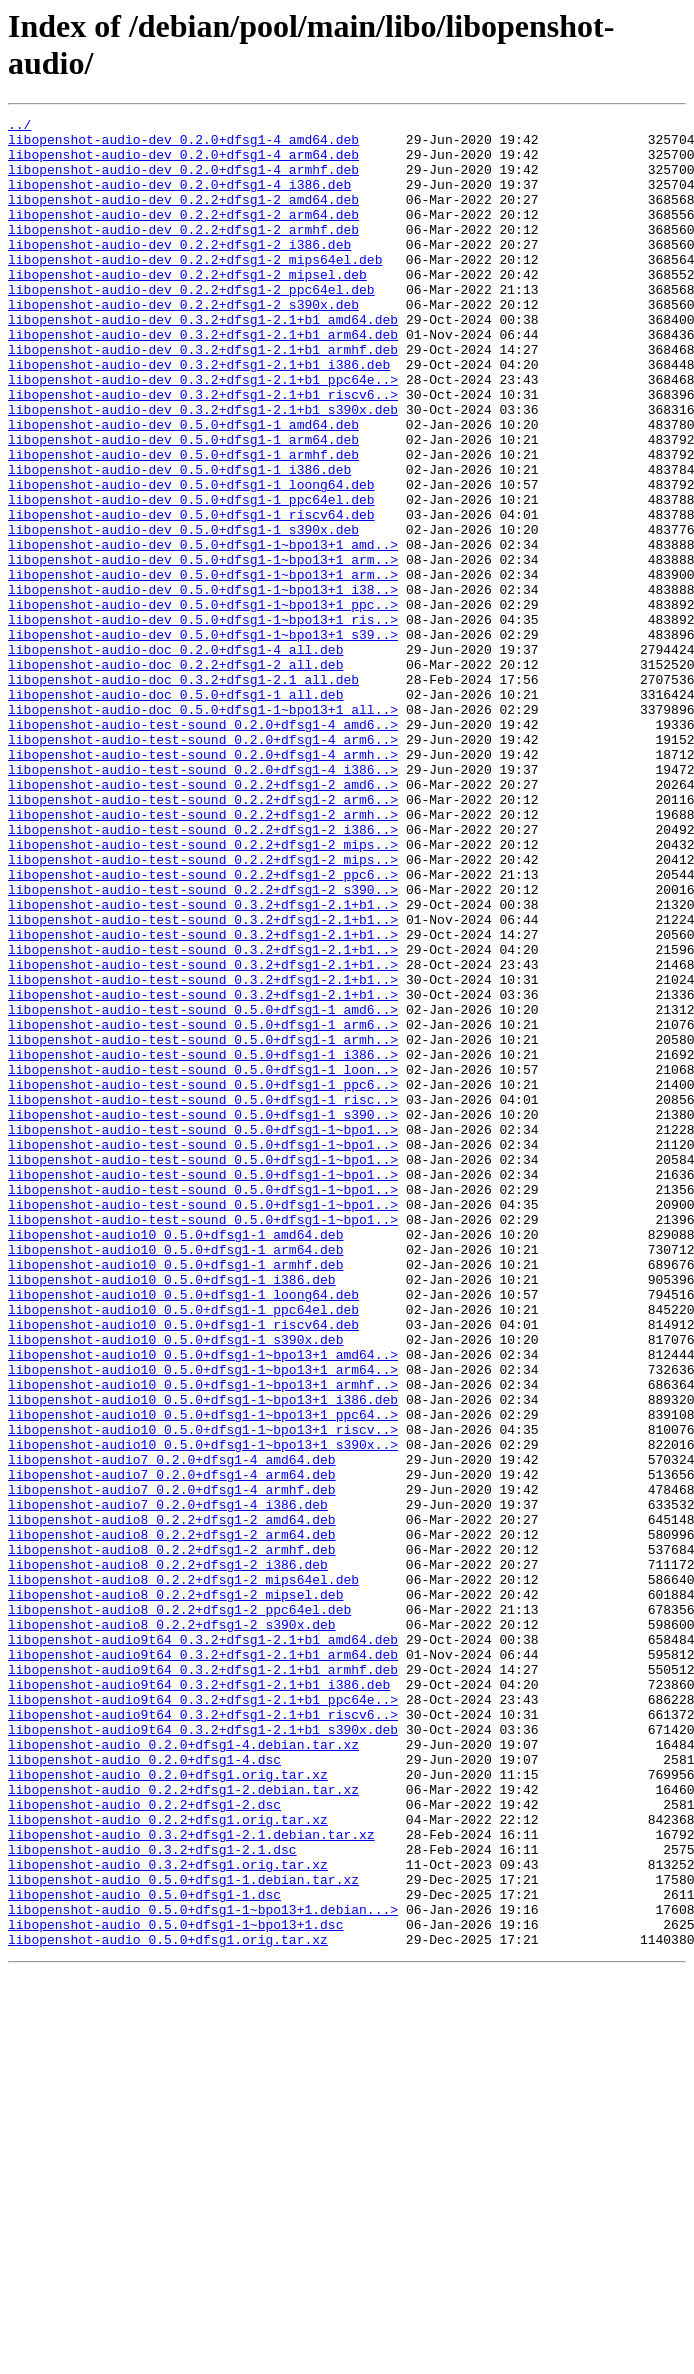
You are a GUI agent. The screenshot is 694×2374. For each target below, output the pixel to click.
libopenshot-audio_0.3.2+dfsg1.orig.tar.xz (168, 2215)
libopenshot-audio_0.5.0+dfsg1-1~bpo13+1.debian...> (203, 2269)
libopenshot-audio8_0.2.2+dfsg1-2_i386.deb (168, 1855)
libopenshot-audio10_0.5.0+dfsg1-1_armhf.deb (175, 1495)
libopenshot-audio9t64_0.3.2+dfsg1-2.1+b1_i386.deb (199, 1999)
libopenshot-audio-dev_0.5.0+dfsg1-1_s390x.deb (183, 613)
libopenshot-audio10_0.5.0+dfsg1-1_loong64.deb (183, 1531)
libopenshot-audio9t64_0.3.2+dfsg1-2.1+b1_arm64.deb (203, 1963)
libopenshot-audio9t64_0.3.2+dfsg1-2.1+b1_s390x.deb (203, 2053)
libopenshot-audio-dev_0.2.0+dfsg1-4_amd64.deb (183, 145)
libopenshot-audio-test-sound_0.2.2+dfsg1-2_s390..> (203, 1045)
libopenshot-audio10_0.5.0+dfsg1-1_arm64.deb (175, 1477)
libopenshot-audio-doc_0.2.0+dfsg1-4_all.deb (175, 757)
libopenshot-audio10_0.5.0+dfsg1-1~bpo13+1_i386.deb (203, 1657)
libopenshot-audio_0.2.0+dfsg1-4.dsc (144, 2089)
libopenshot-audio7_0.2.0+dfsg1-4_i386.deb (168, 1783)
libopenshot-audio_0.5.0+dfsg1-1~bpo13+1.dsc (175, 2287)
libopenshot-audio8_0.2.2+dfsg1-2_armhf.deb (172, 1837)
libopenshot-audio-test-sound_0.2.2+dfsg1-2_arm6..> (203, 937)
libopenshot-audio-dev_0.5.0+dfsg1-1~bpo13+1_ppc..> (203, 703)
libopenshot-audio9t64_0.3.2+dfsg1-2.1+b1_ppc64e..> (203, 2017)
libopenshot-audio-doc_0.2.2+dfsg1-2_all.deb (175, 775)
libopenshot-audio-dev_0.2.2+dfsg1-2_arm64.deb (183, 235)
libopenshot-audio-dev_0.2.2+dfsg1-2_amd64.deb (183, 217)
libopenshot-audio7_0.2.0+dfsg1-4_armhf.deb (172, 1765)
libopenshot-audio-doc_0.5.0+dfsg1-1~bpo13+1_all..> (203, 829)
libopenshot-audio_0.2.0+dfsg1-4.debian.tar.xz (183, 2071)
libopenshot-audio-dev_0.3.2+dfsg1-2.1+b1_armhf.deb (203, 397)
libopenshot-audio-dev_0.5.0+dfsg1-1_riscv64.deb (191, 595)
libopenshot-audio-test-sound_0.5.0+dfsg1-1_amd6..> (203, 1189)
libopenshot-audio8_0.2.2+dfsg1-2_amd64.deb (172, 1801)
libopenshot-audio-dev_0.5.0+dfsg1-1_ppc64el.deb (191, 577)
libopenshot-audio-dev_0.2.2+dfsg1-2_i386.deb (179, 271)
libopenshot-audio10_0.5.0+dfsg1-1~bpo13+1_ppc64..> (203, 1675)
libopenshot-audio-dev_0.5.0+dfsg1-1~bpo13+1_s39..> (203, 739)
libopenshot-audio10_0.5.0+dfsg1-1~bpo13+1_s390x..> (203, 1711)
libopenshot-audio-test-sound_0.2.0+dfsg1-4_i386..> (203, 901)
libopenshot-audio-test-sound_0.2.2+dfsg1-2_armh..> (203, 955)
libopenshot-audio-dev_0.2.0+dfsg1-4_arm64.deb (183, 163)
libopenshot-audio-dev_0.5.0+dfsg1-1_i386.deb (179, 541)
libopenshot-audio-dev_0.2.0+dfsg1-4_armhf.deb (183, 181)
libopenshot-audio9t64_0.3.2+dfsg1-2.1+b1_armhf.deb (203, 1981)
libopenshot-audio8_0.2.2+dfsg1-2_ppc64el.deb (179, 1909)
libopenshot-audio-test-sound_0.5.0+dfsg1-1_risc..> (203, 1297)
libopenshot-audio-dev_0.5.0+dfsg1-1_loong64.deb (191, 559)
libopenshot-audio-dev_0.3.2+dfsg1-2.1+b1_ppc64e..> (203, 433)
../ (19, 127)
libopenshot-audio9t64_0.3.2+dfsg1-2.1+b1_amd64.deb (203, 1945)
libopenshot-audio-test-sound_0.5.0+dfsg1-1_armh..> (203, 1225)
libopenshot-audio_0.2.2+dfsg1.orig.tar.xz (168, 2161)
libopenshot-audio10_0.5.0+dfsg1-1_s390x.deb (175, 1585)
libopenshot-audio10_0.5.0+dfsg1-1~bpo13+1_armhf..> (203, 1639)
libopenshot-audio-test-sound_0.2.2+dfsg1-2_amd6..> (203, 919)
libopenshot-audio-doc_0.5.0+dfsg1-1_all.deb (175, 811)
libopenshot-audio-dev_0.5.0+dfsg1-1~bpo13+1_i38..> (203, 685)
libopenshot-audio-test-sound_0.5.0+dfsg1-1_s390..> (203, 1315)
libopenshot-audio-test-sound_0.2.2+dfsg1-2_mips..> (203, 991)
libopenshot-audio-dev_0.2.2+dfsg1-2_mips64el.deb (195, 289)
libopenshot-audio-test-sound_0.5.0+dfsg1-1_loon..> (203, 1261)
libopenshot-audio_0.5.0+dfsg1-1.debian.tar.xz (183, 2233)
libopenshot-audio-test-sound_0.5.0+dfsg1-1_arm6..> (203, 1207)
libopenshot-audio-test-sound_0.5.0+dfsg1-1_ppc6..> (203, 1279)
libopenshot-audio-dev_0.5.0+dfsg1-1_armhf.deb (183, 523)
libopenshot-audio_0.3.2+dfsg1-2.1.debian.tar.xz (191, 2179)
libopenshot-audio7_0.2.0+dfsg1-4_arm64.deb (172, 1747)
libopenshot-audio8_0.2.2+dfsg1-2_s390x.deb (172, 1927)
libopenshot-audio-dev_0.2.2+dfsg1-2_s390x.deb (183, 343)
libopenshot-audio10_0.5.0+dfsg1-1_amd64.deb (175, 1459)
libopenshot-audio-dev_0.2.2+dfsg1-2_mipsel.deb (187, 307)
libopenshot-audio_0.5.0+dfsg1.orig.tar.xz (168, 2305)
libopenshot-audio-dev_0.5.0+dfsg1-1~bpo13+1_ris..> (203, 721)
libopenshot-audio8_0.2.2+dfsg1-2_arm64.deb (172, 1819)
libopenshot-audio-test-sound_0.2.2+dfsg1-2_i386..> (203, 973)
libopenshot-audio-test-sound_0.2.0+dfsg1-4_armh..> (203, 883)
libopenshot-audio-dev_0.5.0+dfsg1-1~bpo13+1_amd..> (203, 631)
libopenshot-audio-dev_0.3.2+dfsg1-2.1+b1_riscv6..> (203, 451)
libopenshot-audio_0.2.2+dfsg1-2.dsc (144, 2143)
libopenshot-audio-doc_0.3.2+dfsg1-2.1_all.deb (183, 793)
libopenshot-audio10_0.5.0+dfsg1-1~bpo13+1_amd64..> (203, 1603)
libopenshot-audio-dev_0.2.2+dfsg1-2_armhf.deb (183, 253)
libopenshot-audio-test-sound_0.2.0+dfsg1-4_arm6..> (203, 865)
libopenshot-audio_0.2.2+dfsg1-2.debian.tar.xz (183, 2125)
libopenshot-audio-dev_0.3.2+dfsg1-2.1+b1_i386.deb (199, 415)
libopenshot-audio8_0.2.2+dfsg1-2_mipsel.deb (175, 1891)
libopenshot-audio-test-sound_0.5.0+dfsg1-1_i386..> (203, 1243)
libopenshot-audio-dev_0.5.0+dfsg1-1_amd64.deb (183, 487)
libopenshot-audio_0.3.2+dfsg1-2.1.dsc (152, 2197)
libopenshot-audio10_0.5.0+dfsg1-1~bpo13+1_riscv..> (203, 1693)
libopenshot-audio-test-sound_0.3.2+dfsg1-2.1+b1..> (203, 1063)
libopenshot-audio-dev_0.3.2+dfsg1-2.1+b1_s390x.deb (203, 469)
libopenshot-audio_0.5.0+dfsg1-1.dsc (144, 2251)
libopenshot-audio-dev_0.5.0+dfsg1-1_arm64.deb (183, 505)
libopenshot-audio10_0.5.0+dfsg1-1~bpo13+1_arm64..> (203, 1621)
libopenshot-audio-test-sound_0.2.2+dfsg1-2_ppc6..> (203, 1027)
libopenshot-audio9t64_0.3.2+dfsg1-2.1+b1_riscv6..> (203, 2035)
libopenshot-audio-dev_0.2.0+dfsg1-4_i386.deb (179, 199)
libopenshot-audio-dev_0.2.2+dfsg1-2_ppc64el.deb (191, 325)
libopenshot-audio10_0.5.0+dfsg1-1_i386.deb (172, 1513)
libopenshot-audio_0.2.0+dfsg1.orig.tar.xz (168, 2107)
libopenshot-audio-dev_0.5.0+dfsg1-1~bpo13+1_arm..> (203, 649)
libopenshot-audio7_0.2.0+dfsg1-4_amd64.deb (172, 1729)
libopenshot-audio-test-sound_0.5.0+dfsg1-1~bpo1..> (203, 1333)
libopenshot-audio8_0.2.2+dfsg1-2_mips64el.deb (183, 1873)
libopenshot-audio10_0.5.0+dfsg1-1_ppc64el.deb (183, 1549)
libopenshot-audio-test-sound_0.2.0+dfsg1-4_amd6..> (203, 847)
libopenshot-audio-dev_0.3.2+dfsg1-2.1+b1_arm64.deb (203, 379)
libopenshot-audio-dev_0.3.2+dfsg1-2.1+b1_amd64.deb (203, 361)
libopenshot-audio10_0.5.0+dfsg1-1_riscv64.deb (183, 1567)
